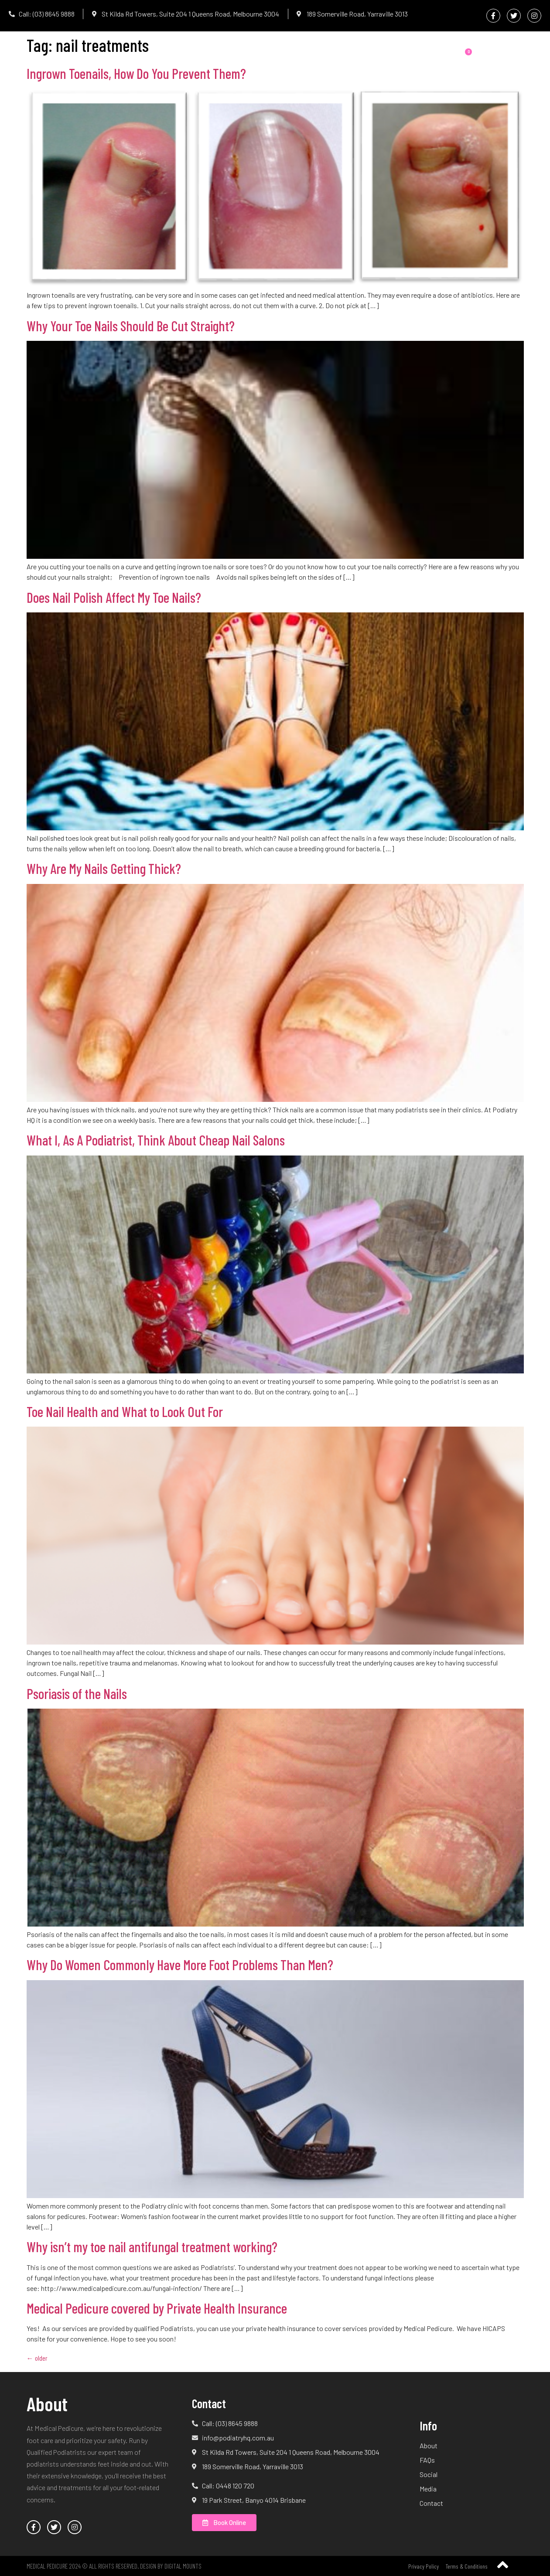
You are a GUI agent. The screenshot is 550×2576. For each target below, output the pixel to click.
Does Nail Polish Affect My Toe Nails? (114, 597)
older (37, 2358)
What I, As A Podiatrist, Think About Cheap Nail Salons (156, 1140)
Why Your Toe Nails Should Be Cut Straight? (131, 325)
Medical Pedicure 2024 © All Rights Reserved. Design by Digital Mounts (114, 2566)
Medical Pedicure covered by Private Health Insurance (157, 2308)
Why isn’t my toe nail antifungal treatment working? (152, 2246)
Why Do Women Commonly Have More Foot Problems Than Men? (180, 1964)
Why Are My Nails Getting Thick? (104, 868)
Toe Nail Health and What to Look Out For (125, 1411)
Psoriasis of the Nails (77, 1693)
